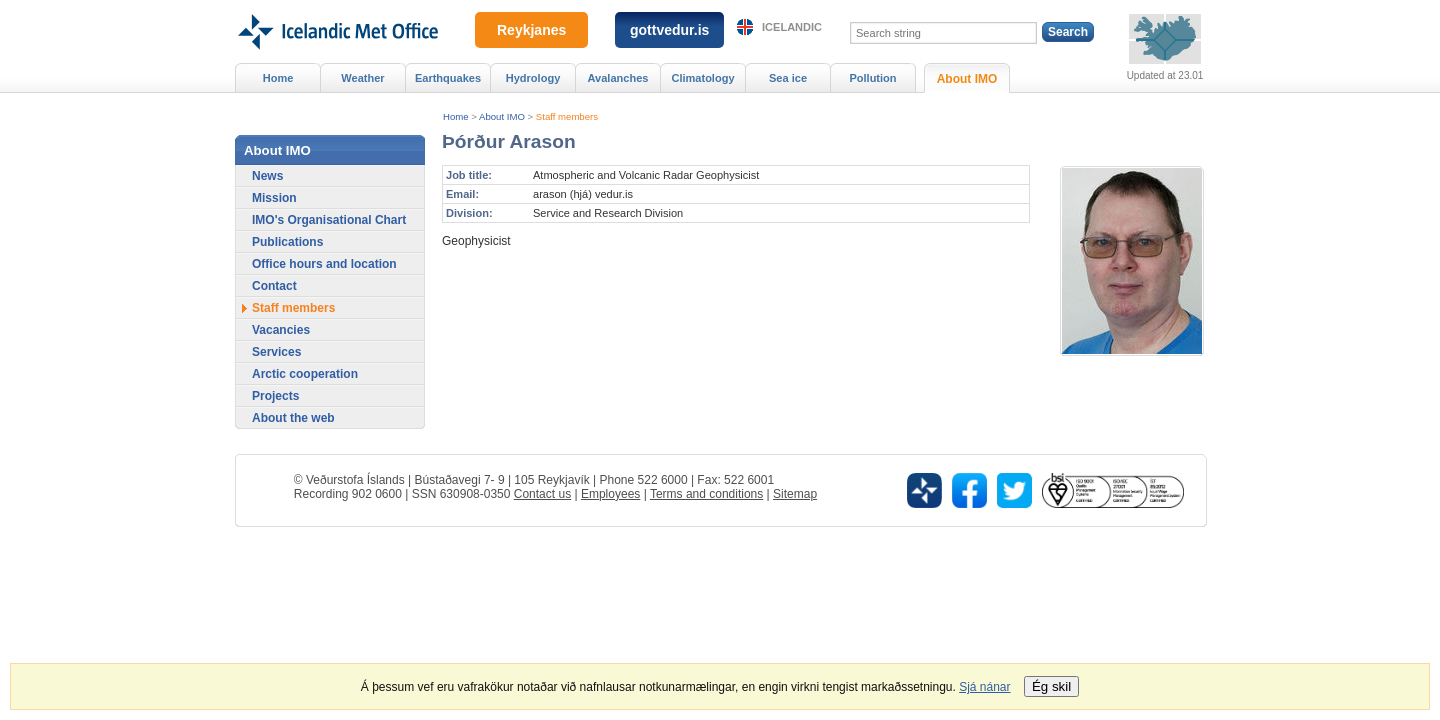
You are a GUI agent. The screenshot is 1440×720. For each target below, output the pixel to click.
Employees (610, 494)
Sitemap (795, 494)
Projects (275, 396)
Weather (362, 78)
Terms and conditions (706, 494)
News (267, 176)
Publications (287, 242)
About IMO (502, 116)
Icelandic (792, 27)
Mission (274, 198)
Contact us (542, 494)
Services (276, 352)
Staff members (567, 116)
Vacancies (281, 330)
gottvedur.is (669, 30)
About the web (293, 418)
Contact (274, 286)
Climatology (702, 78)
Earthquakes (448, 78)
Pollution (872, 78)
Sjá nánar (984, 687)
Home (456, 116)
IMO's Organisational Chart (329, 220)
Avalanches (618, 78)
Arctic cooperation (305, 374)
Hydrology (533, 78)
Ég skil (1051, 686)
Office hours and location (324, 264)
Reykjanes (531, 30)
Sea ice (788, 78)
